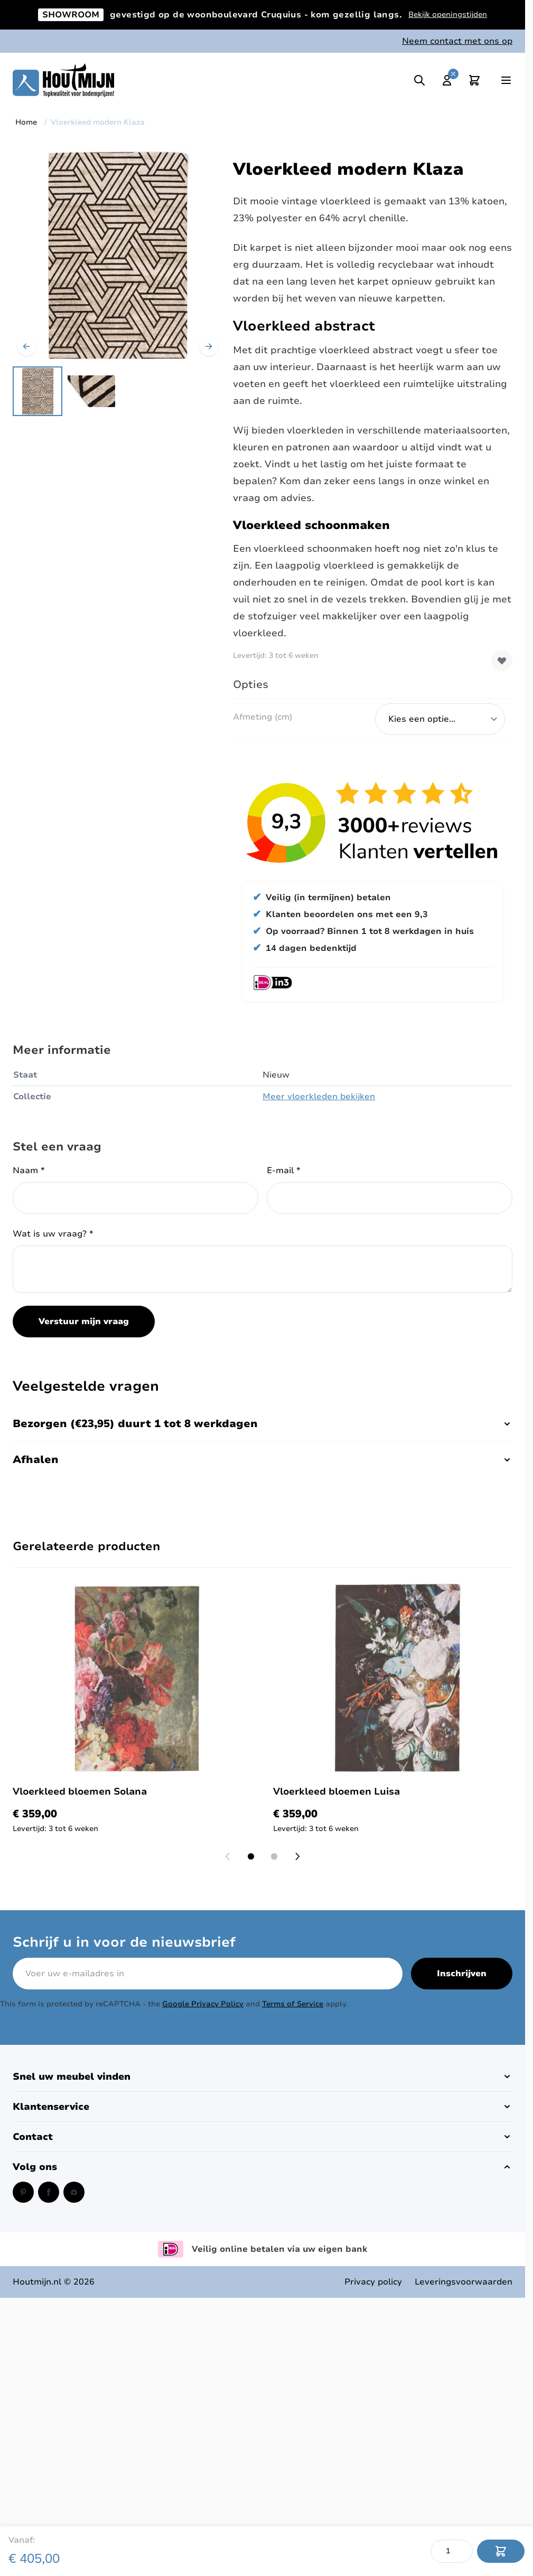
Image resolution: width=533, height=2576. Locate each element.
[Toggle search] (419, 80)
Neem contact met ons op (457, 41)
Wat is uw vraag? (53, 1234)
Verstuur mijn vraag (84, 1321)
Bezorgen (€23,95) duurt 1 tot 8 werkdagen (262, 1424)
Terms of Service (292, 2004)
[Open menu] (506, 80)
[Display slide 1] (251, 1856)
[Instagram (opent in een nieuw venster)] (74, 2192)
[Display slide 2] (274, 1856)
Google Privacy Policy (203, 2004)
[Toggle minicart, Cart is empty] (474, 80)
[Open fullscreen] (117, 255)
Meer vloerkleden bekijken (319, 1096)
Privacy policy (373, 2282)
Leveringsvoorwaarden (463, 2282)
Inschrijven (462, 1973)
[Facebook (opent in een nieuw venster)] (48, 2192)
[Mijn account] (446, 80)
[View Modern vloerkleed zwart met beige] (37, 391)
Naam (29, 1170)
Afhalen (262, 1459)
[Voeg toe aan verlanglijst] (501, 660)
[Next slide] (297, 1856)
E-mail (284, 1170)
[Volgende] (208, 346)
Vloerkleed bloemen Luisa (336, 1791)
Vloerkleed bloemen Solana (80, 1791)
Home (26, 122)
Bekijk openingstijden (447, 15)
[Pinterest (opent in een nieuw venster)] (23, 2192)
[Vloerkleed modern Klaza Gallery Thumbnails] (64, 391)
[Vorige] (26, 346)
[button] (262, 2076)
